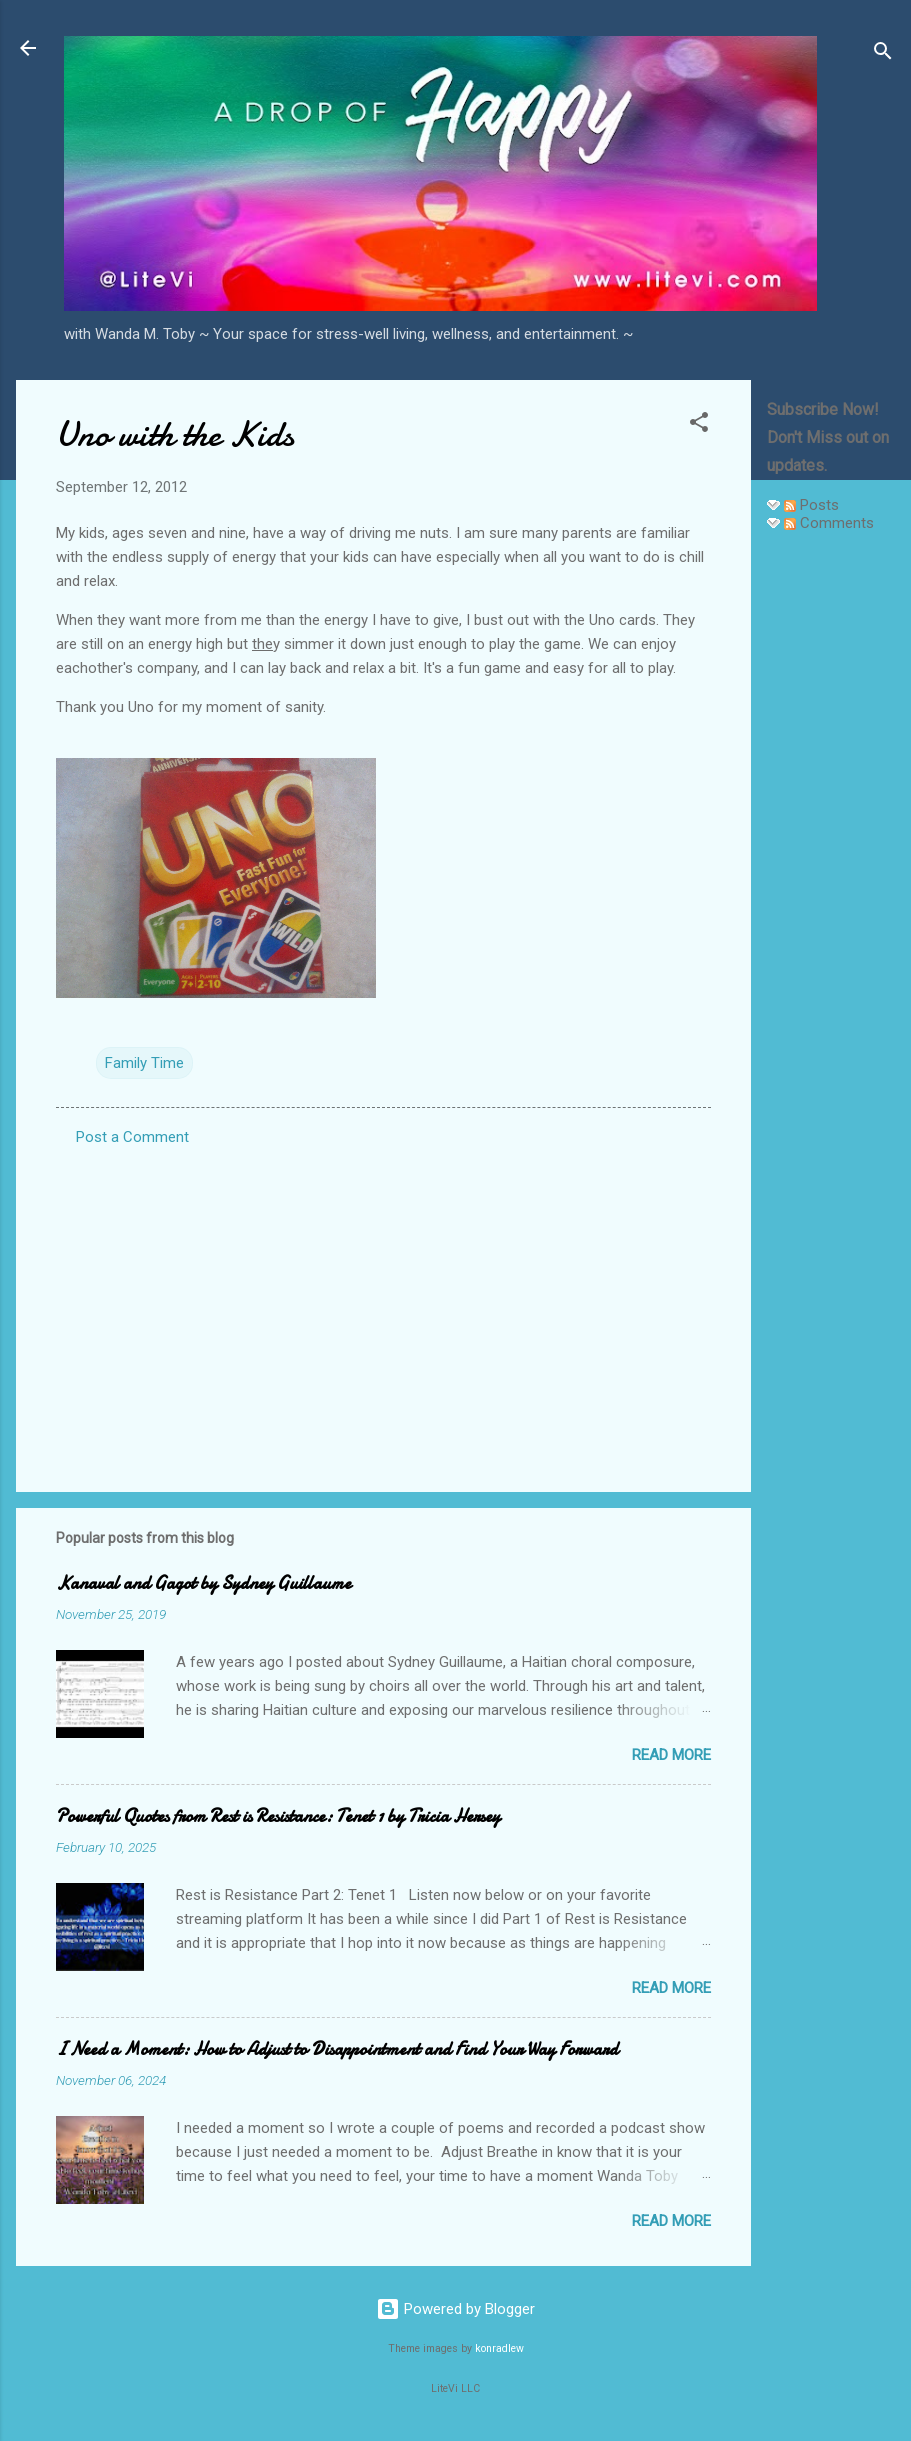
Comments (829, 523)
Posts (811, 505)
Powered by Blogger (455, 2309)
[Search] (883, 54)
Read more (671, 1755)
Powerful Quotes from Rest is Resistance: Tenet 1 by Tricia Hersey (278, 1816)
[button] (699, 425)
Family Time (144, 1063)
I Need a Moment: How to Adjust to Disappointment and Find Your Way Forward (337, 2049)
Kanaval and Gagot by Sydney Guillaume (203, 1583)
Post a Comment (132, 1137)
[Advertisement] (831, 848)
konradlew (499, 2348)
